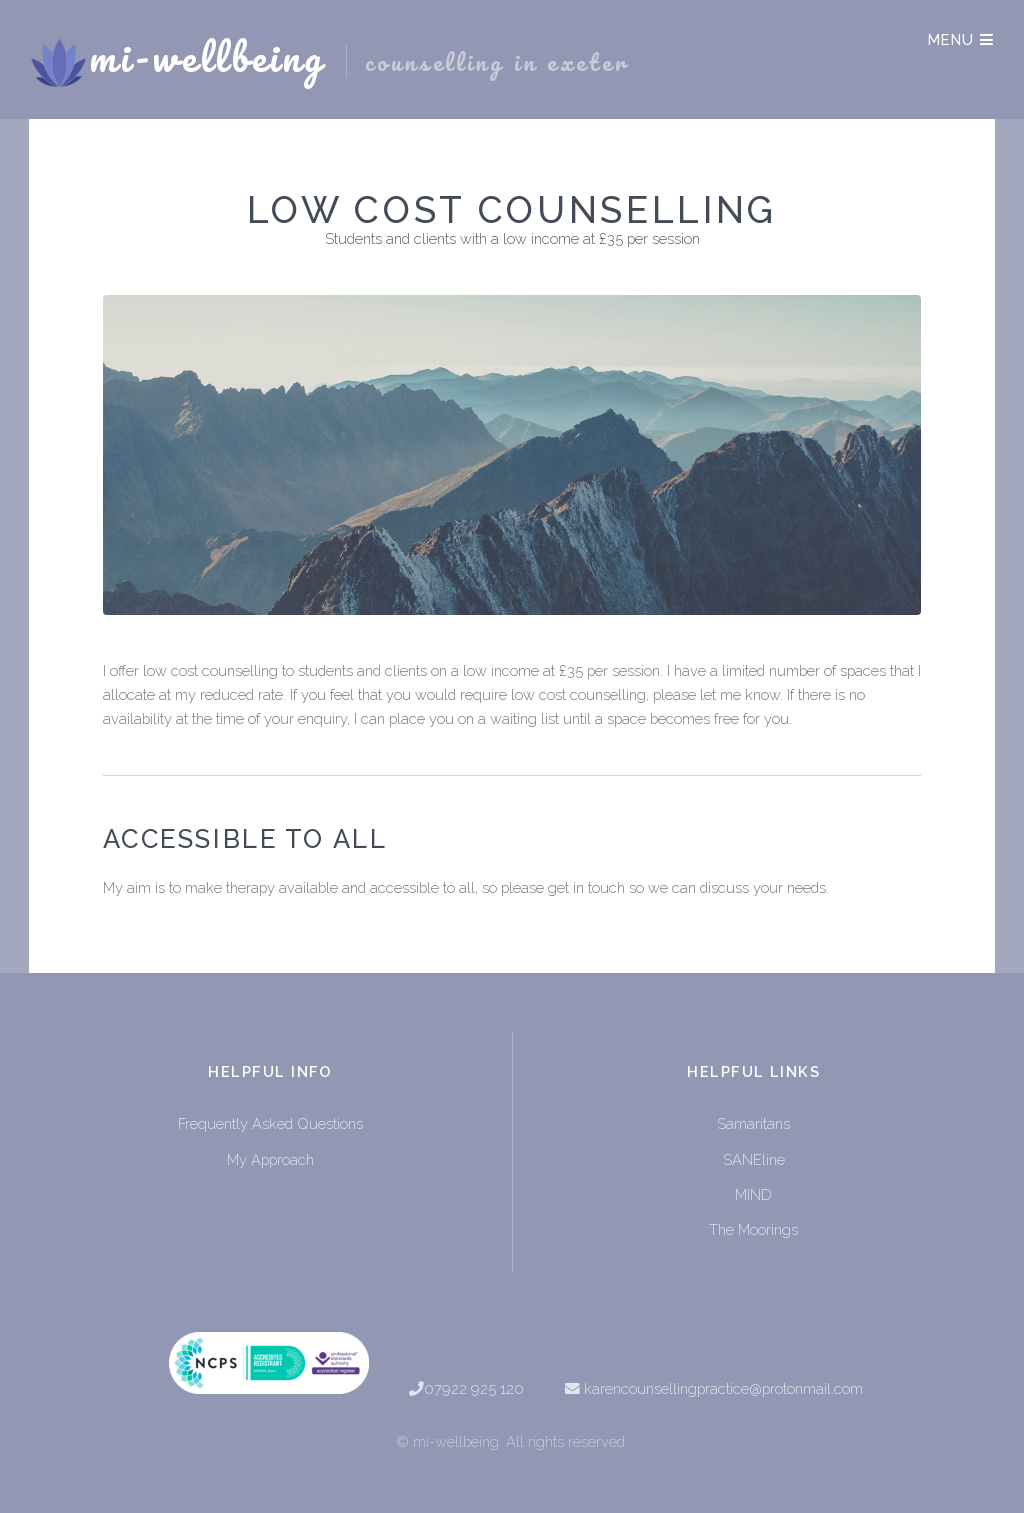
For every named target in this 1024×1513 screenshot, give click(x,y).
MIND (753, 1194)
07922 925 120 (474, 1388)
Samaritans (753, 1123)
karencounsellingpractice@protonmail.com (723, 1388)
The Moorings (753, 1229)
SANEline (754, 1159)
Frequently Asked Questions (270, 1123)
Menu (961, 39)
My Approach (270, 1159)
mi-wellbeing (358, 59)
